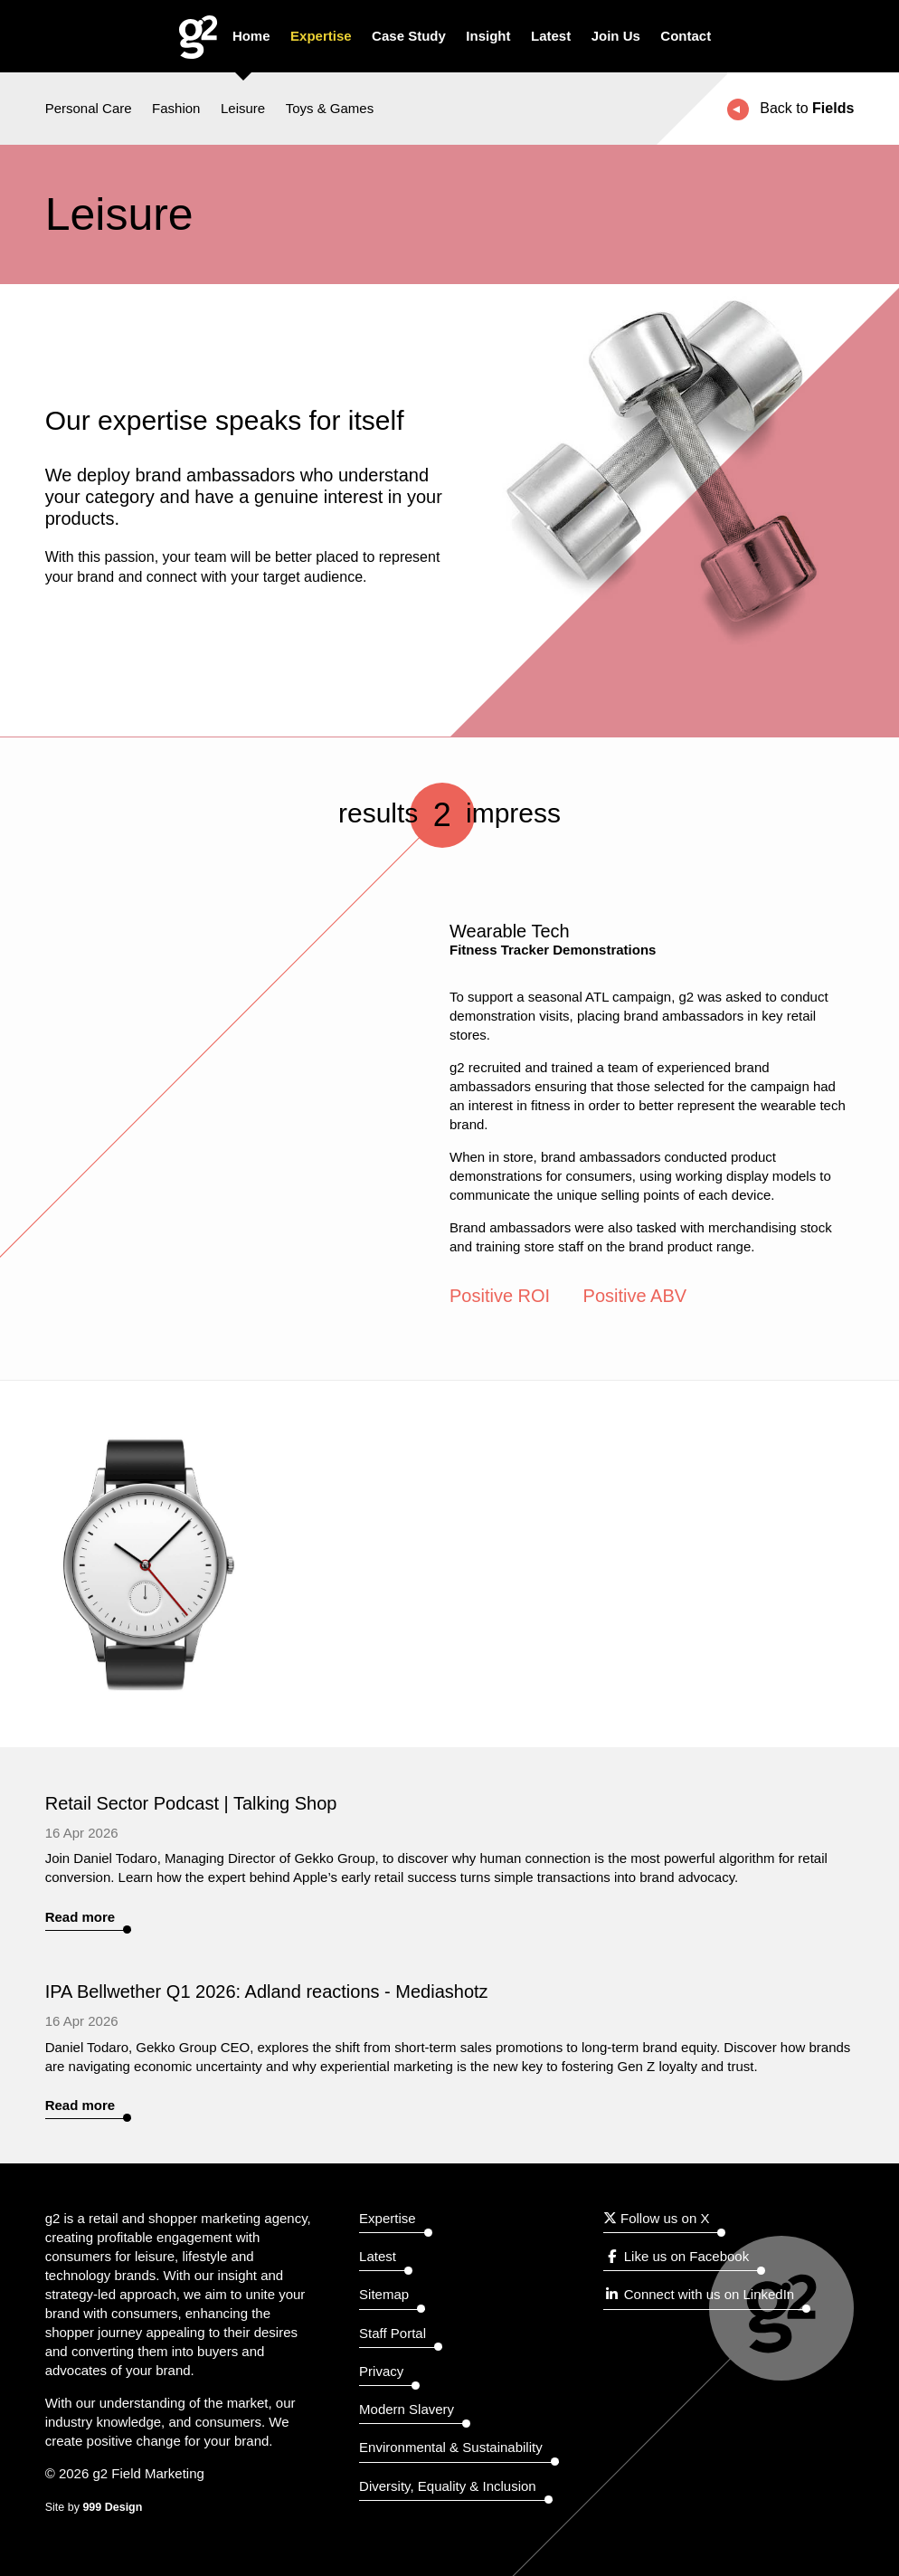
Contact (685, 35)
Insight (488, 35)
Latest (551, 35)
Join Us (615, 35)
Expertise (321, 35)
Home (251, 35)
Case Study (409, 35)
